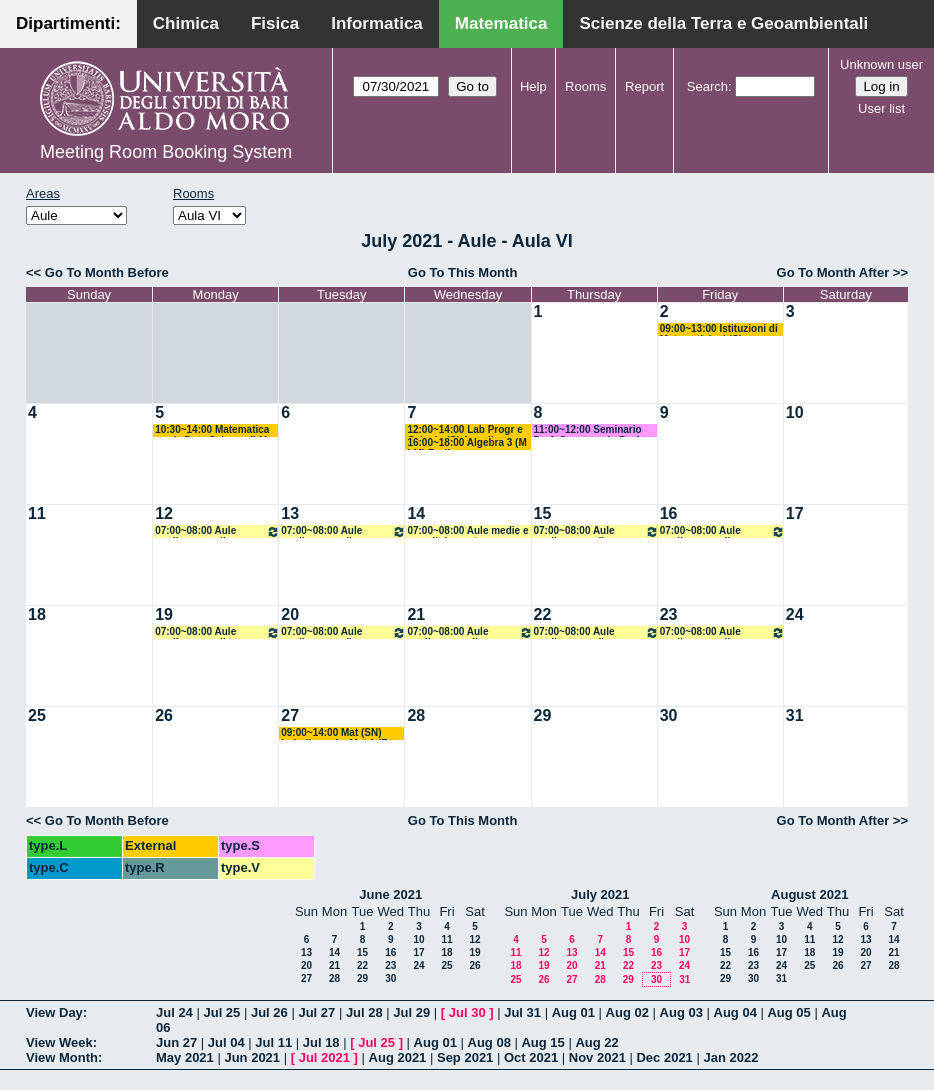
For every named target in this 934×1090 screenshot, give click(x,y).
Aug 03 (681, 1012)
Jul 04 (226, 1042)
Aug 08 (489, 1042)
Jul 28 (364, 1012)
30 (669, 715)
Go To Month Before (107, 272)
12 (164, 513)
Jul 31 (522, 1012)
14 (416, 513)
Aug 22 (596, 1042)
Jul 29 (411, 1012)
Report (644, 86)
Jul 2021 (324, 1057)
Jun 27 (176, 1042)
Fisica (275, 23)
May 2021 (185, 1057)
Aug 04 (735, 1012)
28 (416, 715)
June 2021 (390, 894)
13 (290, 513)
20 (290, 614)
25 (37, 715)
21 (416, 614)
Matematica (501, 23)
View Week (59, 1042)
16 (669, 513)
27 (290, 715)
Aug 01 (573, 1012)
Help (533, 86)
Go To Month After (833, 272)
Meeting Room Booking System (166, 152)
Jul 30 (467, 1012)
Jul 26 (269, 1012)
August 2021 (809, 894)
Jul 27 (316, 1012)
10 (795, 412)
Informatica (377, 23)
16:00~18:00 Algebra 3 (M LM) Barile (466, 443)
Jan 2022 (730, 1057)
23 (669, 614)
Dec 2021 (664, 1057)
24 (795, 614)
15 (543, 513)
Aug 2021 (398, 1057)
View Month (62, 1057)
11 (37, 513)
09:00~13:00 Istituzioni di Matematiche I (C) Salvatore (719, 329)
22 (543, 614)
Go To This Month (463, 272)
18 (37, 614)
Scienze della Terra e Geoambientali (723, 23)
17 (795, 513)
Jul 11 (273, 1042)
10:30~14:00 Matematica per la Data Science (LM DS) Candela (212, 430)
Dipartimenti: (68, 23)
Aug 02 (627, 1012)
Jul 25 (221, 1012)
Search (707, 86)
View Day (54, 1012)
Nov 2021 (597, 1057)
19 (164, 614)
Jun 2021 (252, 1057)
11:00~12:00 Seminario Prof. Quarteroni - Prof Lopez (588, 430)
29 (543, 715)
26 (164, 715)
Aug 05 (788, 1012)
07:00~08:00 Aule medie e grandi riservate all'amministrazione (217, 531)
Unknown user (881, 64)
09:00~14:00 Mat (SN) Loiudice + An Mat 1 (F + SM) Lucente (338, 733)
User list (881, 108)
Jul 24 (174, 1012)
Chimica (186, 23)
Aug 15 (542, 1042)
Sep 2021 (465, 1057)
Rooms (585, 86)
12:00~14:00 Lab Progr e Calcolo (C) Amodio (464, 430)
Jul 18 (321, 1042)
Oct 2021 (531, 1057)
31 (795, 715)
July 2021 (600, 894)
